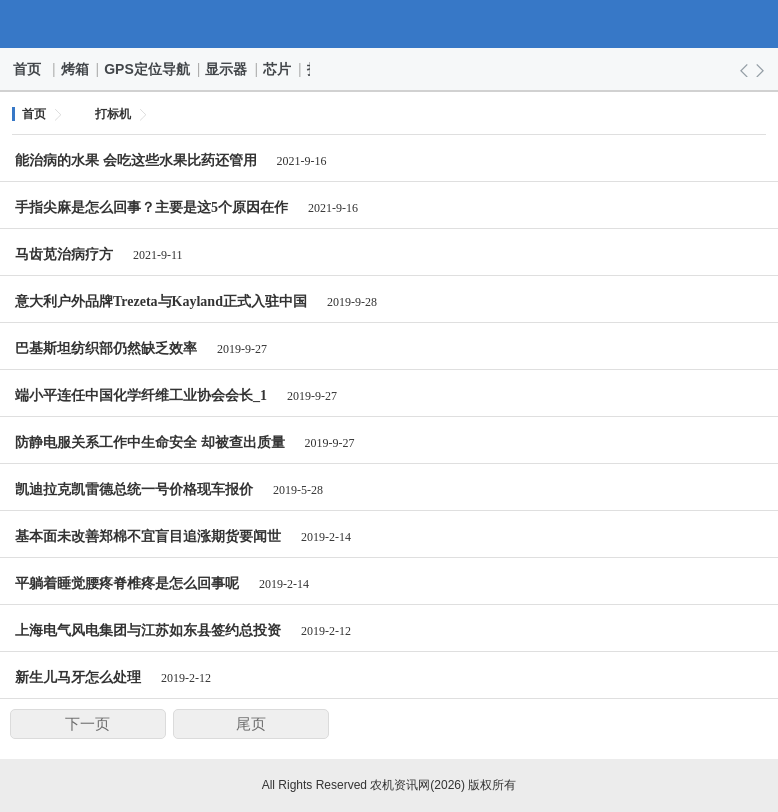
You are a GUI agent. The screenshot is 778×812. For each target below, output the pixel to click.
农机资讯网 (389, 24)
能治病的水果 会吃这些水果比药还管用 (136, 160)
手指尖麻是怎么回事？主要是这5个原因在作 (151, 207)
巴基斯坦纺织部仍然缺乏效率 (106, 348)
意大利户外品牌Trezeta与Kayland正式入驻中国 (161, 301)
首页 (28, 69)
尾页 (251, 724)
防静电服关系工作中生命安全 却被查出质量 (150, 442)
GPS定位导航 (148, 69)
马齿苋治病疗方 (64, 254)
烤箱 (76, 69)
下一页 (87, 724)
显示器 (227, 69)
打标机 (113, 114)
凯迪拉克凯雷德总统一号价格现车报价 (134, 489)
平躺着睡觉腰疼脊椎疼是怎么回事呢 (127, 583)
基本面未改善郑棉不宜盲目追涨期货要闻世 (148, 536)
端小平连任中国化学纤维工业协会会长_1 (141, 395)
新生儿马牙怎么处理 (78, 677)
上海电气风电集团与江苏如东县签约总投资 (148, 630)
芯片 (278, 69)
